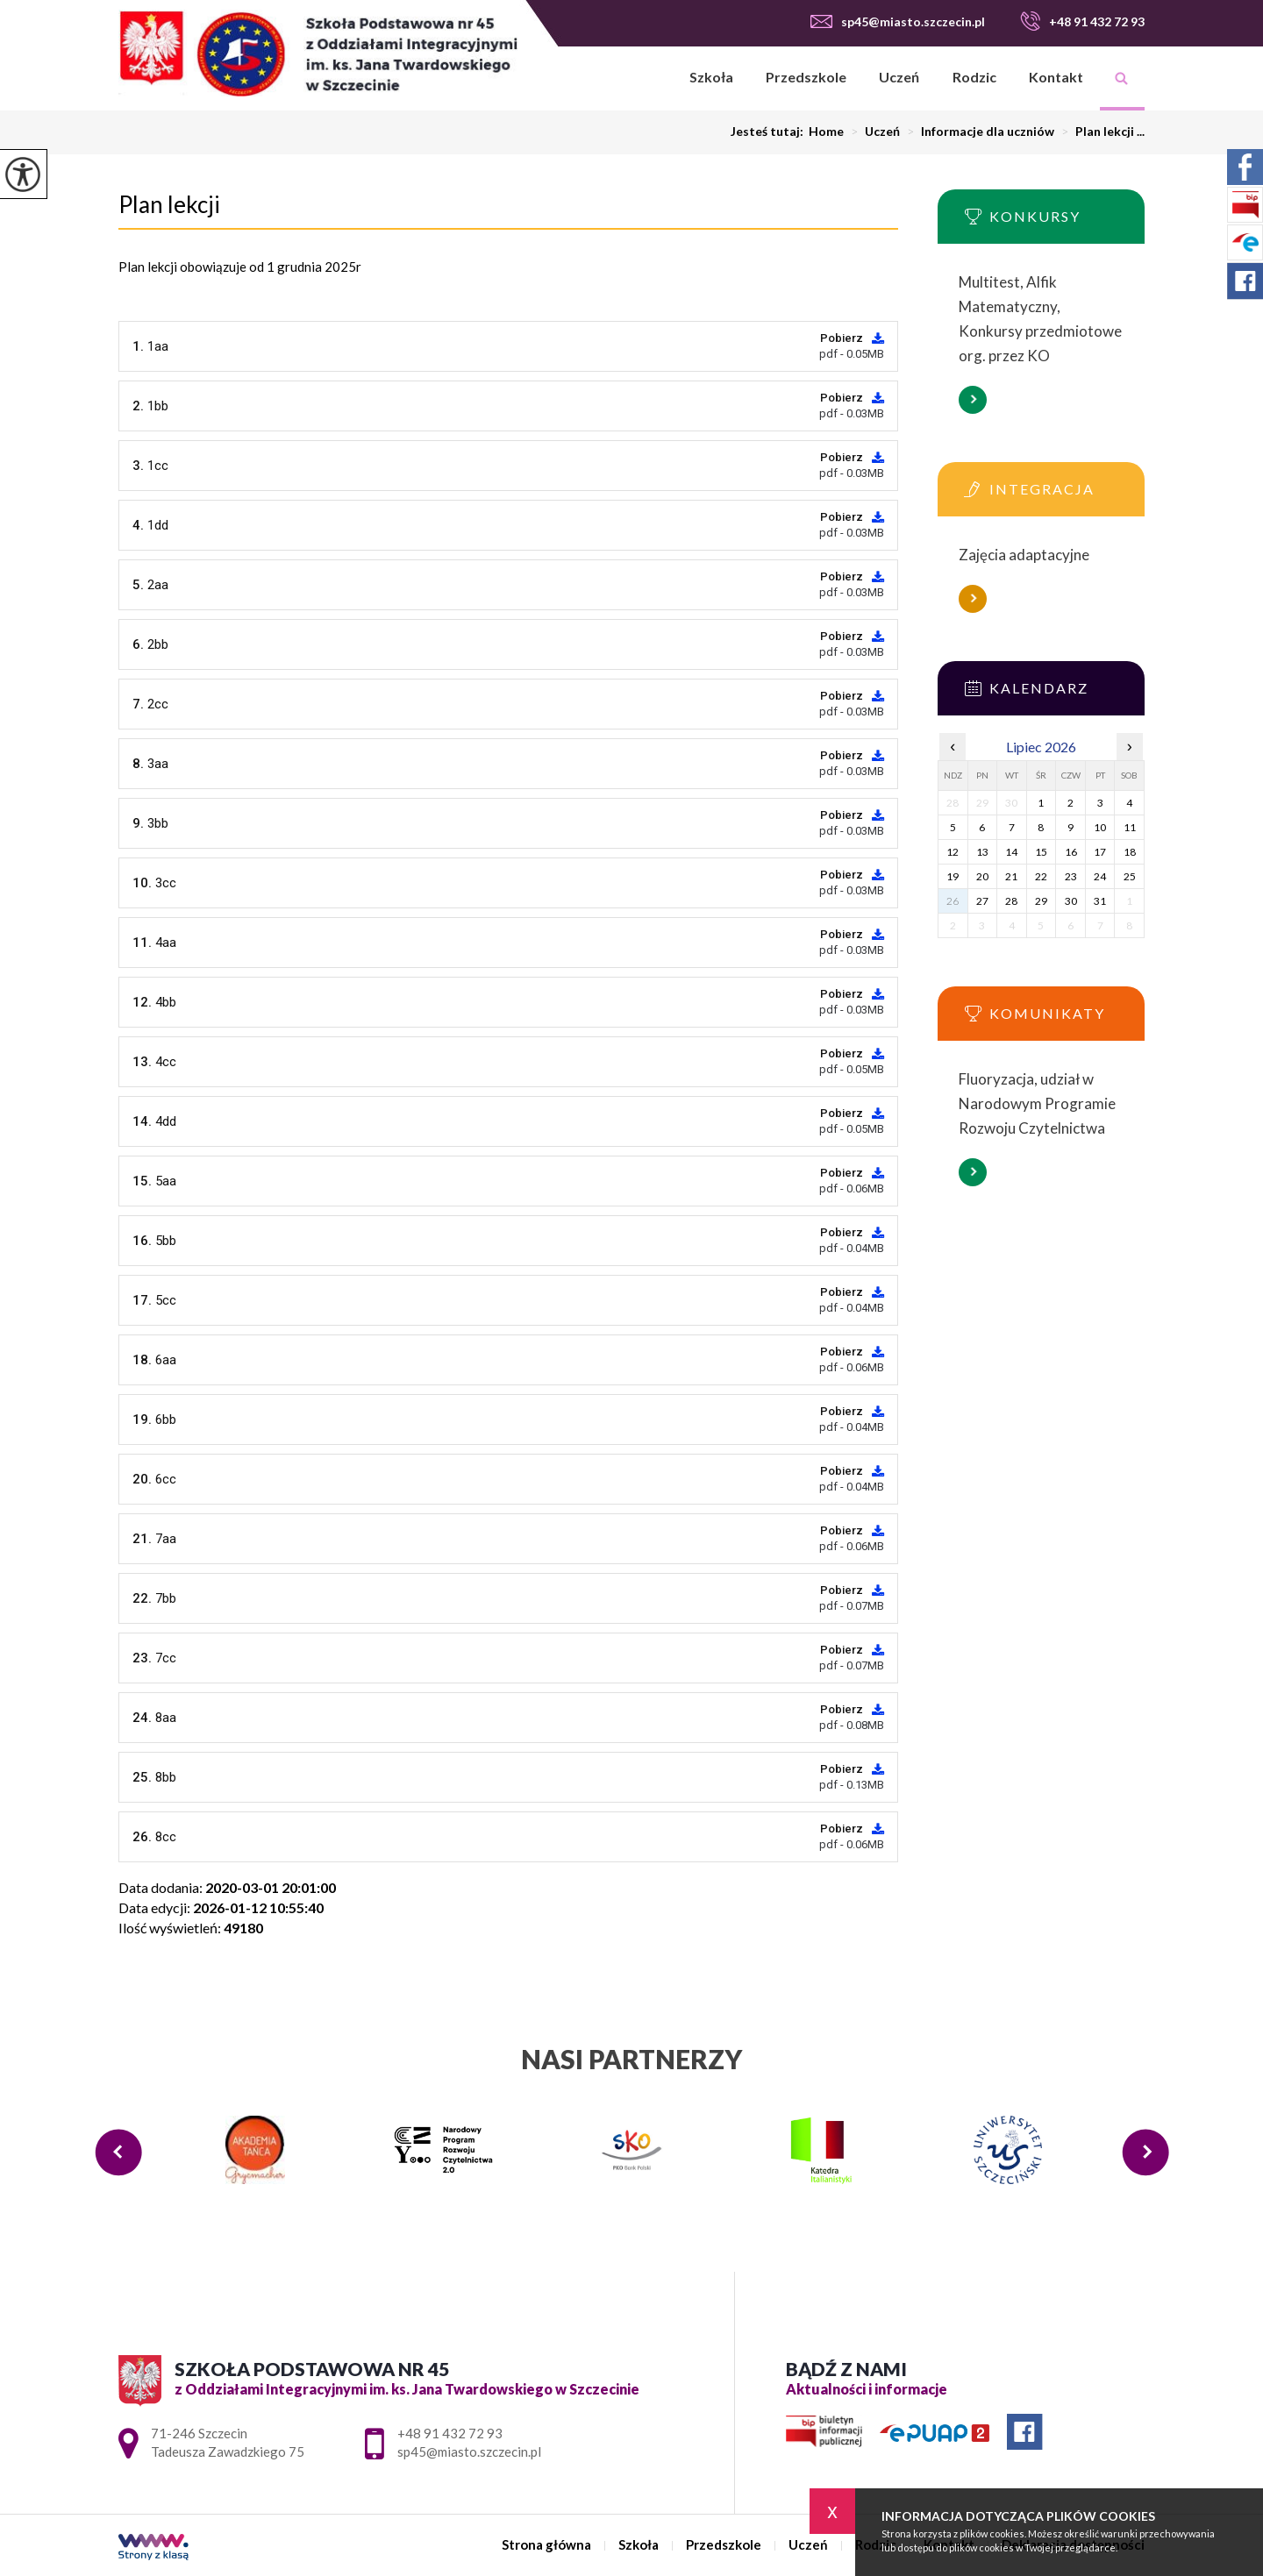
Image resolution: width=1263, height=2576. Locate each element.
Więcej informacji (973, 400)
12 (952, 851)
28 (1011, 900)
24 (1100, 876)
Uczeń (899, 76)
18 (1130, 851)
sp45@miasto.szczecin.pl (897, 21)
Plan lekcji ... (1099, 131)
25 (1130, 876)
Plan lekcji (169, 204)
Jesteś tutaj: (770, 131)
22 (1041, 876)
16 (1071, 851)
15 (1041, 851)
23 (1071, 876)
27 (982, 900)
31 (1100, 900)
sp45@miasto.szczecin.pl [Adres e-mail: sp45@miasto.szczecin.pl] (469, 2451)
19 (952, 876)
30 (1071, 900)
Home (826, 131)
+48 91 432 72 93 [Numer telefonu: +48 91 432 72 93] (450, 2433)
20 (982, 876)
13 (982, 851)
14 (1011, 851)
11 (1130, 827)
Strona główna (650, 78)
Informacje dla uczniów (977, 131)
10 (1100, 827)
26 (952, 900)
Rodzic (974, 76)
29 (1041, 900)
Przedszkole (806, 76)
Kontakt (1056, 76)
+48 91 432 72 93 (1082, 21)
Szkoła (711, 76)
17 (1100, 851)
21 (1011, 876)
